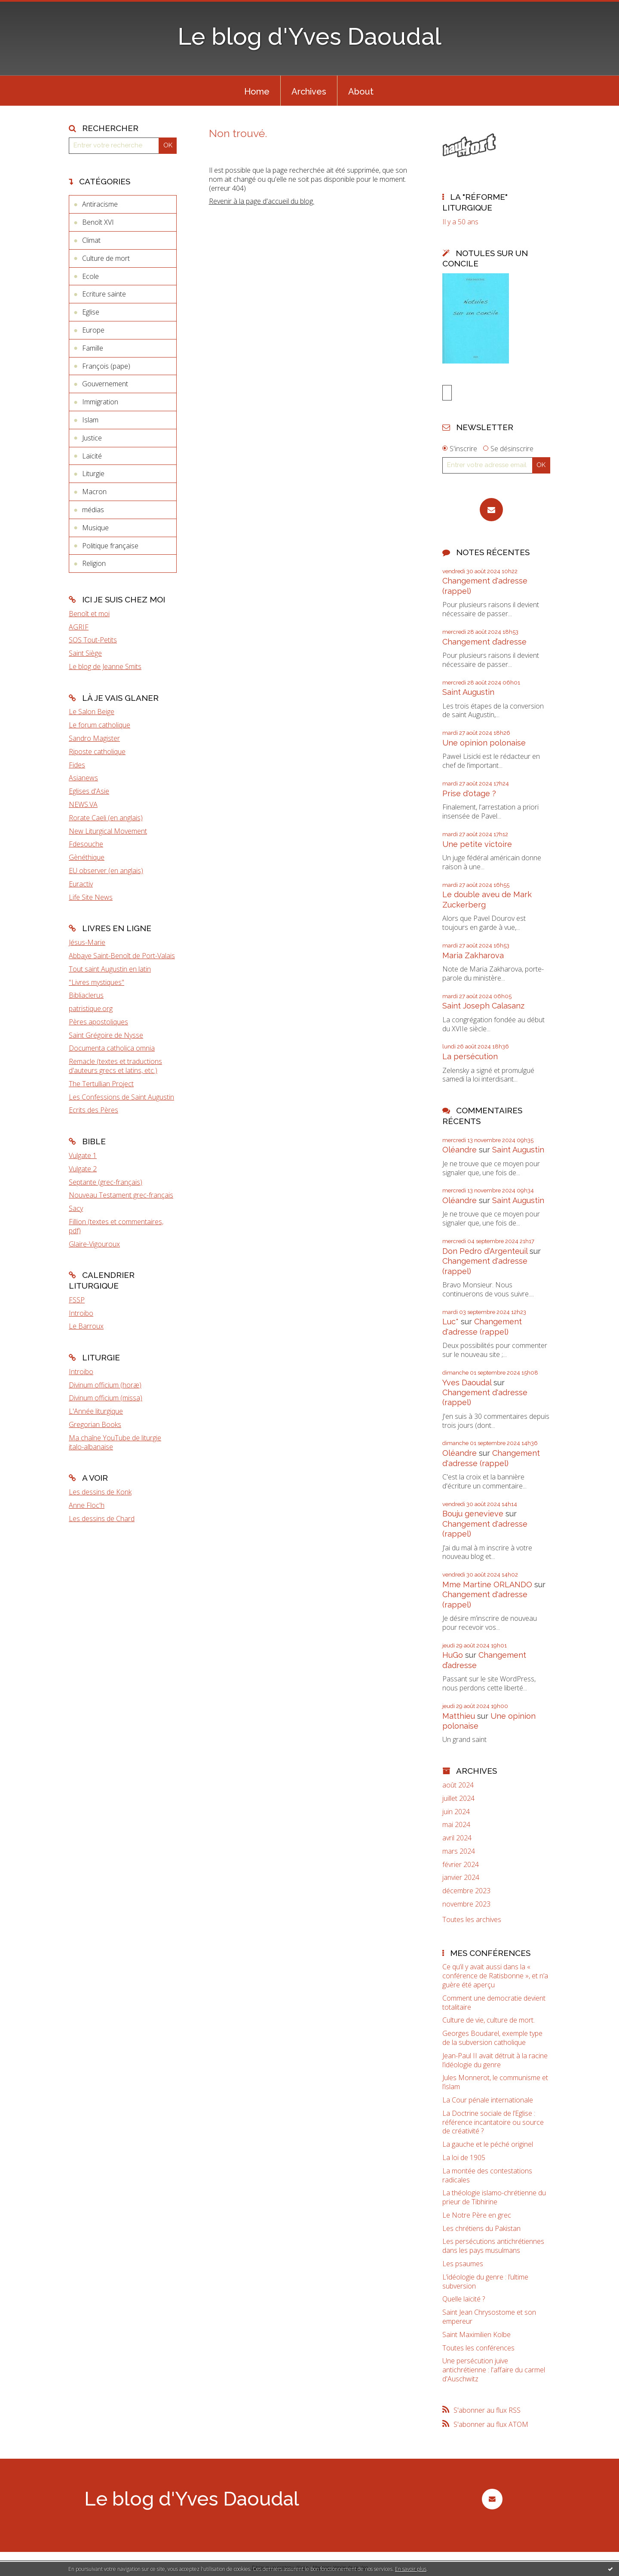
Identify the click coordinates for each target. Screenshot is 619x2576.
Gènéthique (86, 857)
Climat (91, 240)
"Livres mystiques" (96, 982)
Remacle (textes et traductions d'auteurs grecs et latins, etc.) (115, 1066)
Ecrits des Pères (93, 1110)
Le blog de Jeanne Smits (105, 666)
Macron (94, 491)
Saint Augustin (468, 693)
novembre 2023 (466, 1905)
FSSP (77, 1300)
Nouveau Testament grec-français (121, 1195)
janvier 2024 (460, 1878)
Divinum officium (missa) (105, 1398)
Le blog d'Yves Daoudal (309, 36)
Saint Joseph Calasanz (483, 1006)
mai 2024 (456, 1825)
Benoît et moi (89, 613)
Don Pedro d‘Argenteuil (484, 1252)
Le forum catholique (99, 725)
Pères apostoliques (98, 1022)
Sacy (76, 1208)
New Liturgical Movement (108, 831)
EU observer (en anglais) (106, 870)
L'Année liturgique (96, 1411)
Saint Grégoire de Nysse (106, 1035)
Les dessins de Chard (102, 1518)
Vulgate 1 (83, 1155)
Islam (90, 420)
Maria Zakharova (473, 956)
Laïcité (92, 456)
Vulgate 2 (83, 1168)
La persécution (470, 1057)
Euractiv (81, 884)
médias (93, 509)
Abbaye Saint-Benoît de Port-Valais (122, 955)
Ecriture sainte (104, 294)
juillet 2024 (458, 1799)
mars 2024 (458, 1852)
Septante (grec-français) (105, 1182)
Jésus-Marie (87, 942)
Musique (95, 527)
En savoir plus (410, 2569)
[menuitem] (256, 91)
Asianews (83, 777)
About (361, 91)
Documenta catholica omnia (112, 1048)
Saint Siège (85, 653)
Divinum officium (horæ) (105, 1385)
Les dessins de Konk (100, 1492)
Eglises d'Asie (89, 791)
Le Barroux (86, 1326)
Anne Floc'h (86, 1505)
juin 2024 (456, 1813)
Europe (93, 330)
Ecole (90, 276)
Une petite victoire (477, 845)
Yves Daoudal (466, 1383)
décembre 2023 (466, 1892)
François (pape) (106, 366)
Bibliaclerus (86, 995)
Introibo (81, 1313)
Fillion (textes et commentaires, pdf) (116, 1226)
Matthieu (458, 1717)
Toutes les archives (471, 1920)
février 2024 (460, 1865)
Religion (94, 563)
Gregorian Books (95, 1424)
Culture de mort (106, 258)
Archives (308, 91)
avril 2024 (457, 1839)
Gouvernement (105, 383)
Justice (92, 438)
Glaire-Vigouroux (94, 1244)
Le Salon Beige (91, 711)
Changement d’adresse (484, 643)
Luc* (450, 1322)
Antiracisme (100, 204)
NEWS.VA (83, 804)
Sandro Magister (94, 738)
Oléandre (459, 1150)
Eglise (90, 312)
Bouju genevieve (472, 1514)
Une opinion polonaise (484, 744)
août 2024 (458, 1786)
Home (257, 91)
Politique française (110, 545)
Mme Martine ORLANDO (487, 1585)
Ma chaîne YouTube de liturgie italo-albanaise (115, 1442)
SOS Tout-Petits (93, 640)
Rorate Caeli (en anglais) (106, 817)
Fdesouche (86, 844)
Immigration (100, 401)
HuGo (452, 1656)
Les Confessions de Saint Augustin (121, 1097)
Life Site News (91, 897)
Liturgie (93, 473)
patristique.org (91, 1008)
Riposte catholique (97, 751)
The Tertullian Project (101, 1083)
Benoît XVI (98, 222)
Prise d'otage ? (469, 794)
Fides (77, 765)
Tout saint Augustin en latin (110, 969)
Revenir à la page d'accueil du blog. (261, 201)
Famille (92, 348)
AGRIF (79, 627)
